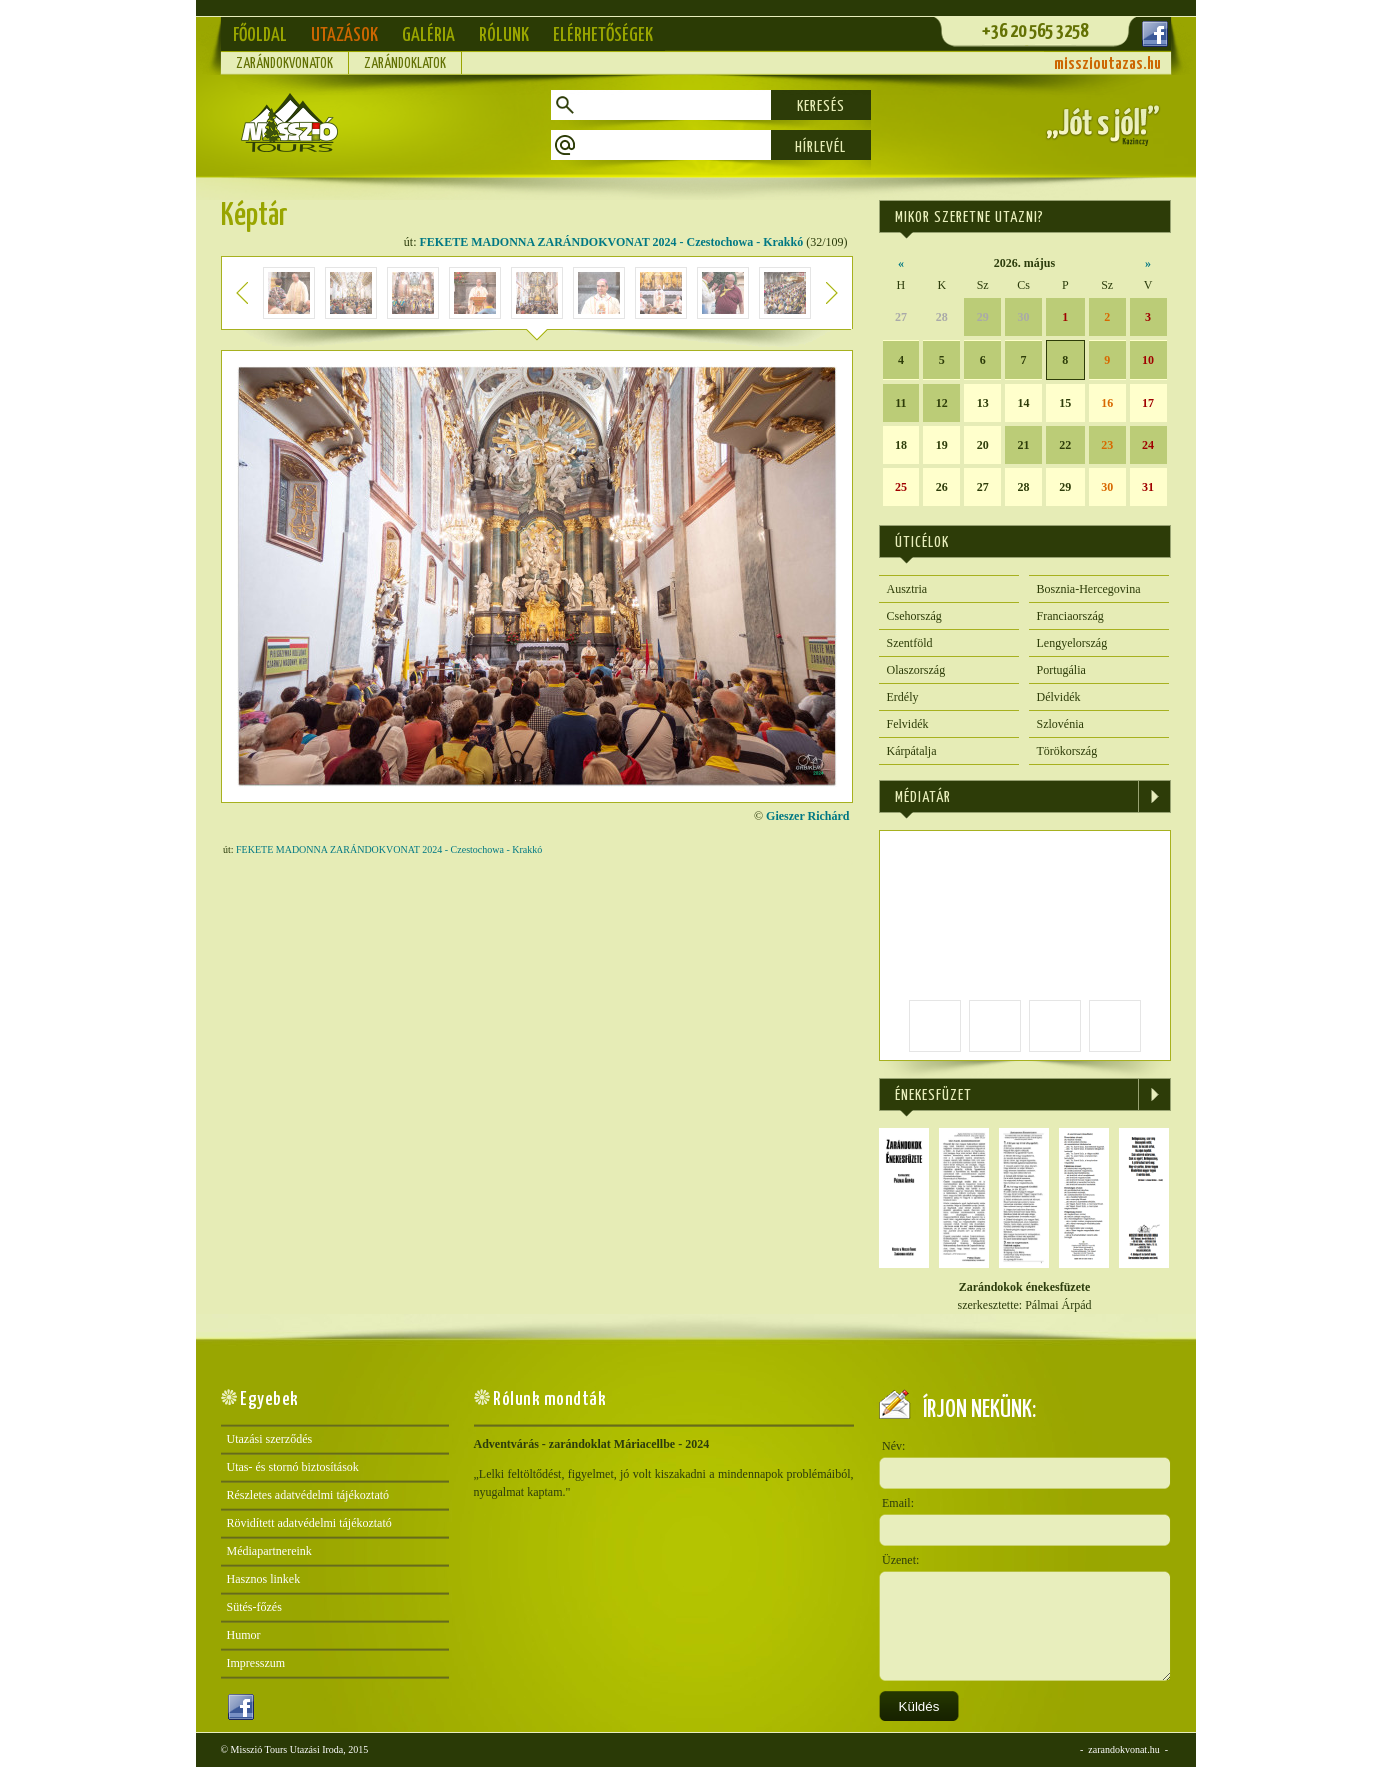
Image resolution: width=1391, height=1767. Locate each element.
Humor (244, 1635)
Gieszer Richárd (807, 816)
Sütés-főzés (254, 1607)
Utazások (344, 35)
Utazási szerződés (270, 1439)
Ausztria (907, 589)
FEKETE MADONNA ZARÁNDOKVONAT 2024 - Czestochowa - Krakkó (612, 242)
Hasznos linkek (264, 1579)
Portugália (1061, 670)
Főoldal (260, 35)
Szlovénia (1060, 724)
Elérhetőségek (603, 35)
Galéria (428, 35)
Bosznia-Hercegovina (1089, 589)
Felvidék (908, 724)
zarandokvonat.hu (1123, 1749)
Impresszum (256, 1663)
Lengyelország (1072, 643)
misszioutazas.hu (1107, 64)
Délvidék (1059, 697)
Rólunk (504, 35)
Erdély (903, 697)
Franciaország (1070, 616)
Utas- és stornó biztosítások (293, 1467)
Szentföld (910, 643)
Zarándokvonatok (284, 64)
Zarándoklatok (405, 64)
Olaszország (916, 670)
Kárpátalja (912, 751)
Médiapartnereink (269, 1551)
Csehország (914, 616)
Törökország (1067, 751)
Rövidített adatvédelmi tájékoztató (309, 1523)
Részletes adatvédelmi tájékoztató (308, 1495)
